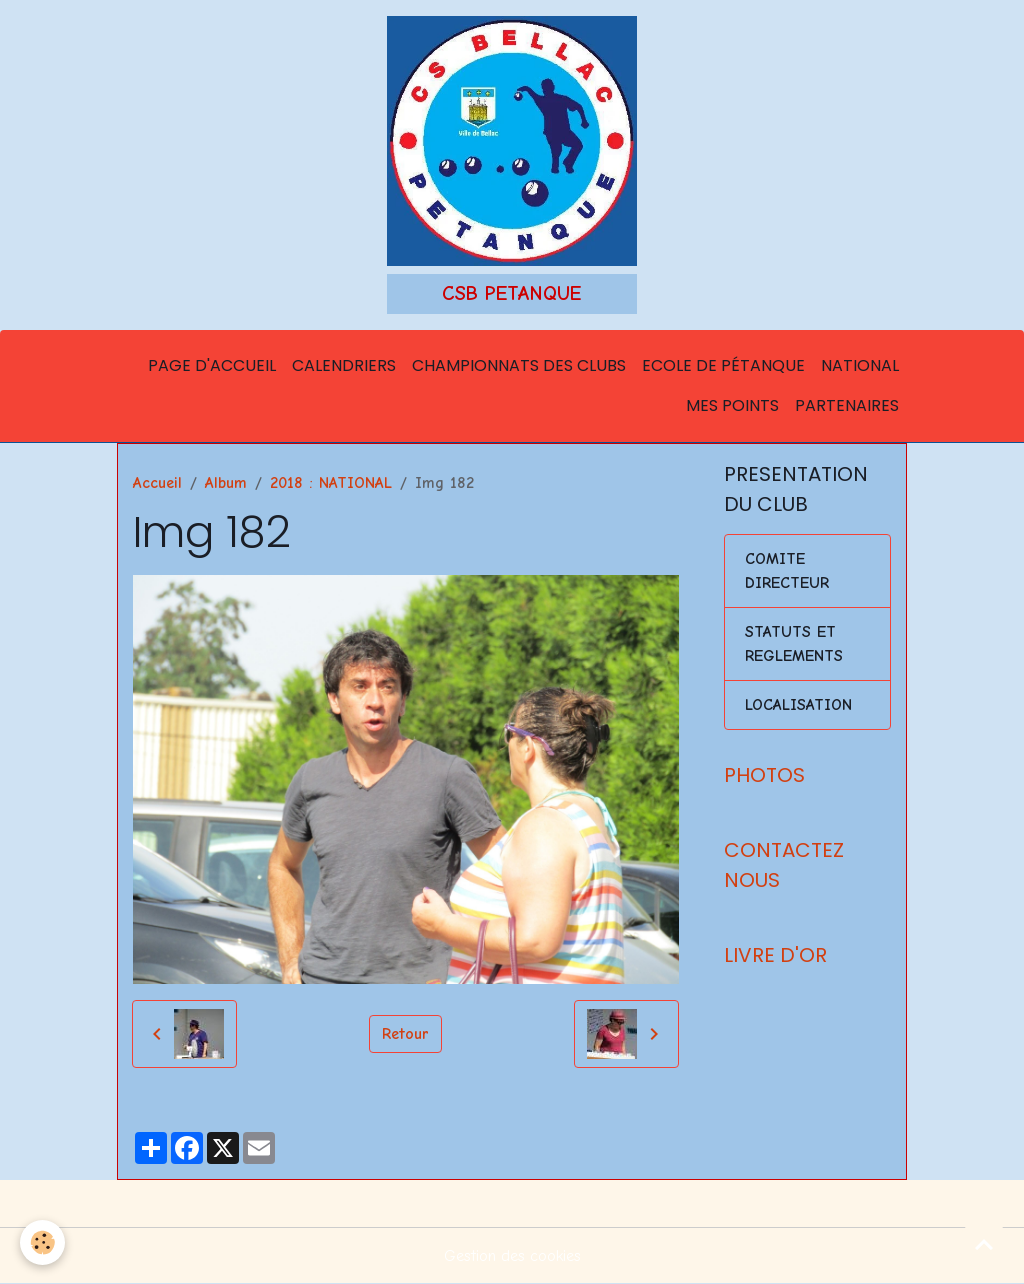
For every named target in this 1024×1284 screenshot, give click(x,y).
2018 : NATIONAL (331, 483)
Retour (405, 1034)
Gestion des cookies (512, 1256)
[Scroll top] (984, 1244)
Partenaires (847, 405)
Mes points (732, 405)
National (860, 365)
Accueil (157, 483)
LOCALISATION (798, 705)
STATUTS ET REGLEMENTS (794, 644)
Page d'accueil (212, 365)
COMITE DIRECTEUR (787, 571)
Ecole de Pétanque (723, 365)
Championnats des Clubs (519, 365)
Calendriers (344, 365)
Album (226, 483)
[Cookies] (42, 1242)
